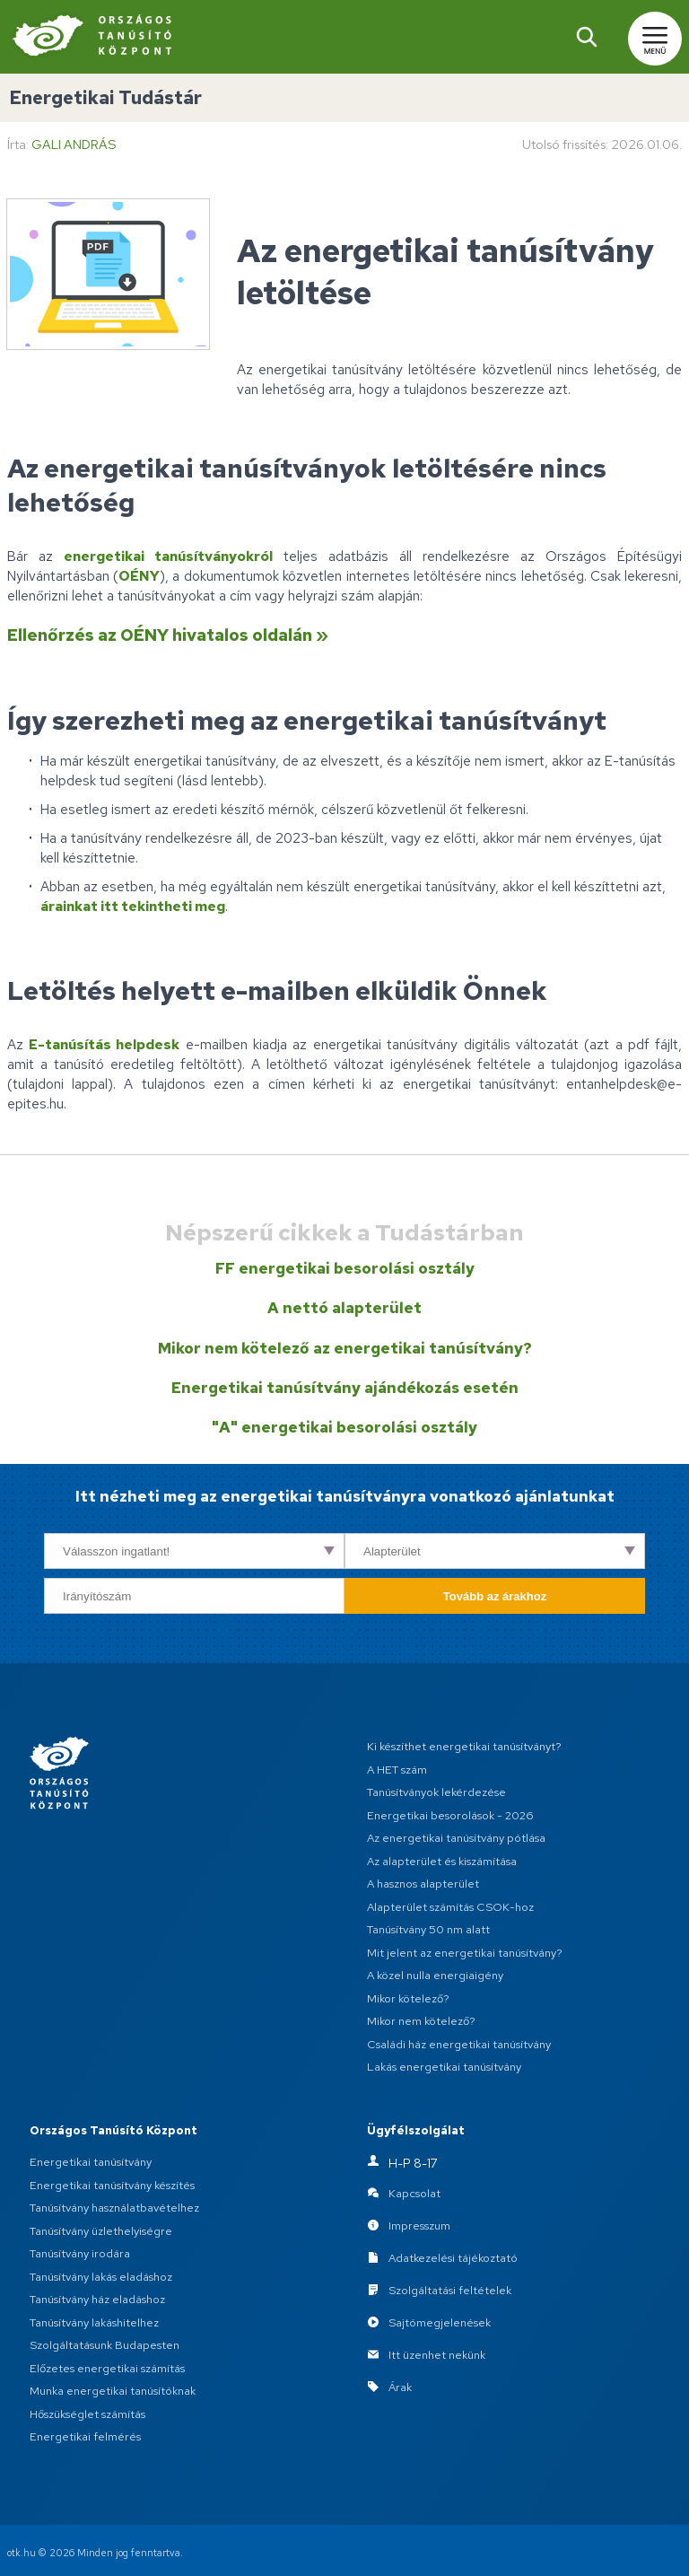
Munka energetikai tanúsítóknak (113, 2390)
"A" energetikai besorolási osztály (344, 1427)
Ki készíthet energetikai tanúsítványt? (464, 1746)
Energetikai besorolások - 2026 (450, 1815)
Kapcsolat (414, 2194)
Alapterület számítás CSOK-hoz (450, 1906)
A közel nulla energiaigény (435, 1975)
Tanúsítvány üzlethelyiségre (101, 2231)
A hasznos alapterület (423, 1883)
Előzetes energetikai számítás (107, 2368)
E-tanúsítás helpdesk (104, 1044)
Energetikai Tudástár (105, 97)
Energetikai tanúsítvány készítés (112, 2185)
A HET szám (397, 1769)
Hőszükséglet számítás (87, 2414)
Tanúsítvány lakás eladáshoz (101, 2276)
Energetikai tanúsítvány (91, 2161)
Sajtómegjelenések (439, 2323)
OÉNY (139, 575)
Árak (400, 2388)
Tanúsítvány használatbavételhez (114, 2207)
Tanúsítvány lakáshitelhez (94, 2322)
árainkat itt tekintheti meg (132, 906)
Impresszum (419, 2226)
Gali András (74, 144)
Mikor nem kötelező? (421, 2020)
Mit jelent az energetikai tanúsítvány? (465, 1952)
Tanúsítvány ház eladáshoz (97, 2299)
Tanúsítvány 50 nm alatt (428, 1929)
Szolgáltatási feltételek (449, 2291)
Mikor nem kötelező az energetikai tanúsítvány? (345, 1348)
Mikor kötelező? (408, 1998)
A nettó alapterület (344, 1308)
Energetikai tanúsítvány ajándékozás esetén (345, 1388)
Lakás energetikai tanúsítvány (444, 2066)
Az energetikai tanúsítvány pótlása (456, 1837)
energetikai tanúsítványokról (168, 556)
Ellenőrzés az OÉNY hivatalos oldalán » (167, 635)
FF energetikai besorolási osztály (345, 1268)
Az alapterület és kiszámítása (442, 1861)
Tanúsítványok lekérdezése (436, 1792)
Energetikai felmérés (85, 2436)
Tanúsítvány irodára (80, 2253)
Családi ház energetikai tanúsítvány (459, 2044)
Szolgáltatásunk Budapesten (104, 2345)
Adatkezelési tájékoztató (453, 2258)
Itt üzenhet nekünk (436, 2355)
